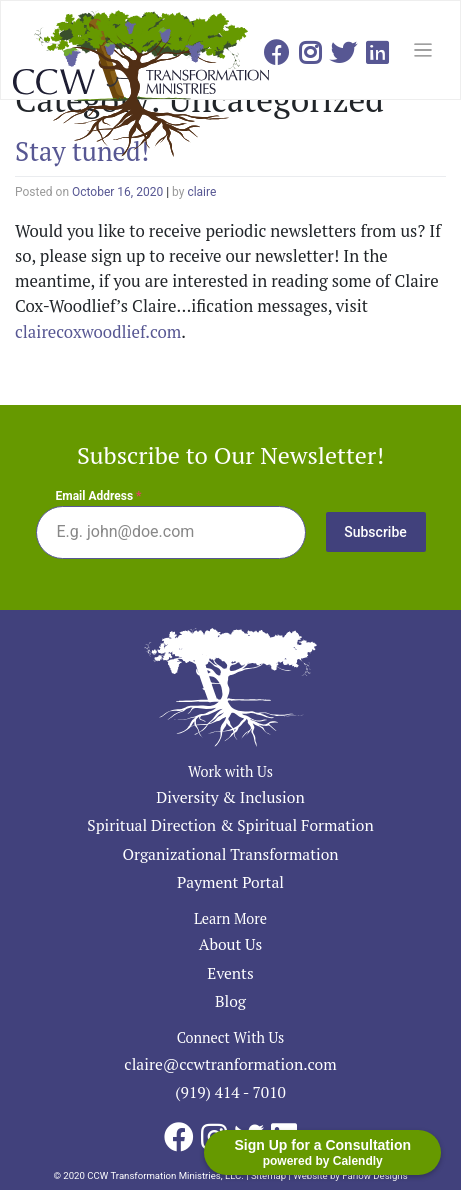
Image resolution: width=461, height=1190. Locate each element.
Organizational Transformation (230, 854)
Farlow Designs (374, 1175)
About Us (231, 944)
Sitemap (268, 1175)
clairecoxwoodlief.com (98, 332)
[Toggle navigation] (423, 50)
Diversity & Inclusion (230, 797)
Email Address (99, 496)
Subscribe (375, 532)
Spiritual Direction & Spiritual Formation (230, 825)
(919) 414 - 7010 (230, 1092)
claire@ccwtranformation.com (230, 1064)
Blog (230, 1001)
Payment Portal (230, 882)
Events (230, 973)
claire (201, 192)
